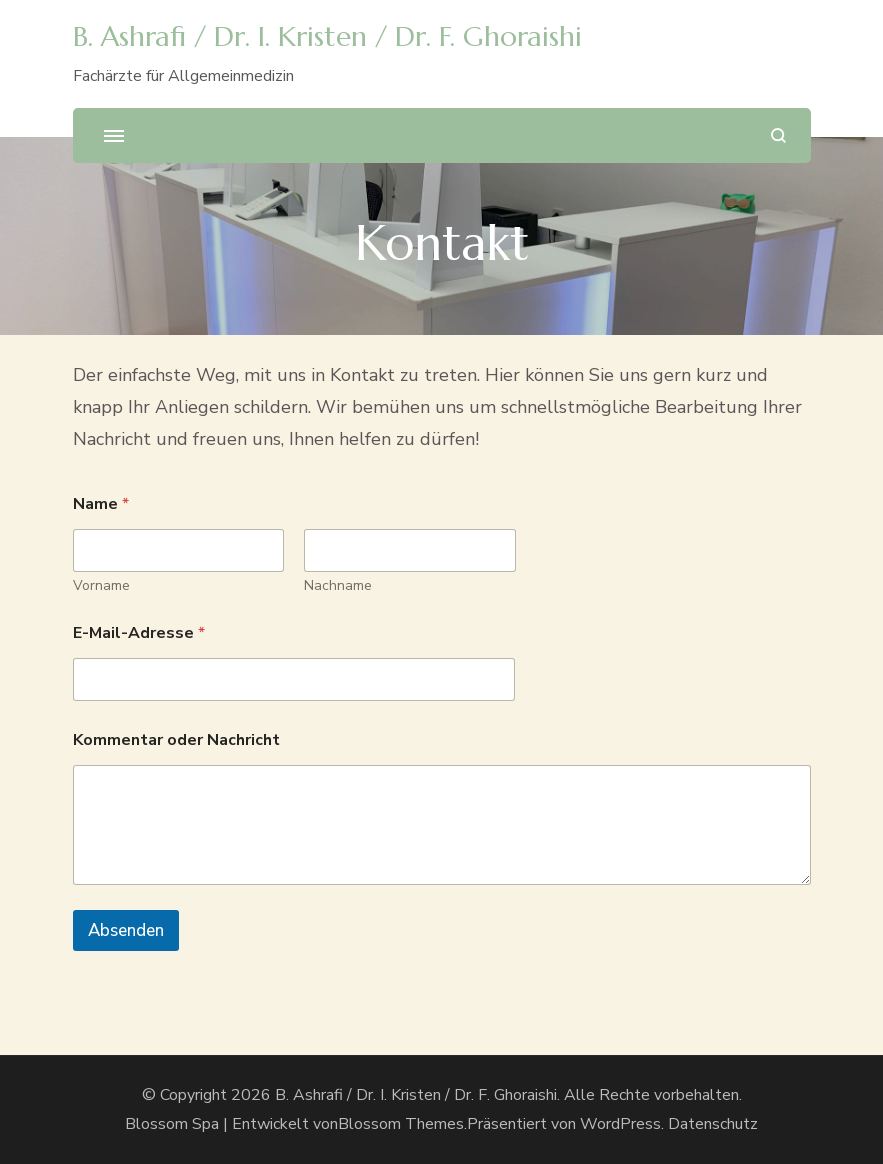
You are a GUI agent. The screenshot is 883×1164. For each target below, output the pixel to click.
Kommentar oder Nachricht (176, 740)
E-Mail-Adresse (139, 633)
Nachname (338, 585)
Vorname (101, 585)
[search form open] (778, 135)
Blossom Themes (401, 1124)
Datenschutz (713, 1124)
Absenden (126, 930)
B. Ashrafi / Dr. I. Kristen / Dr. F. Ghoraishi (327, 36)
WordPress (620, 1124)
